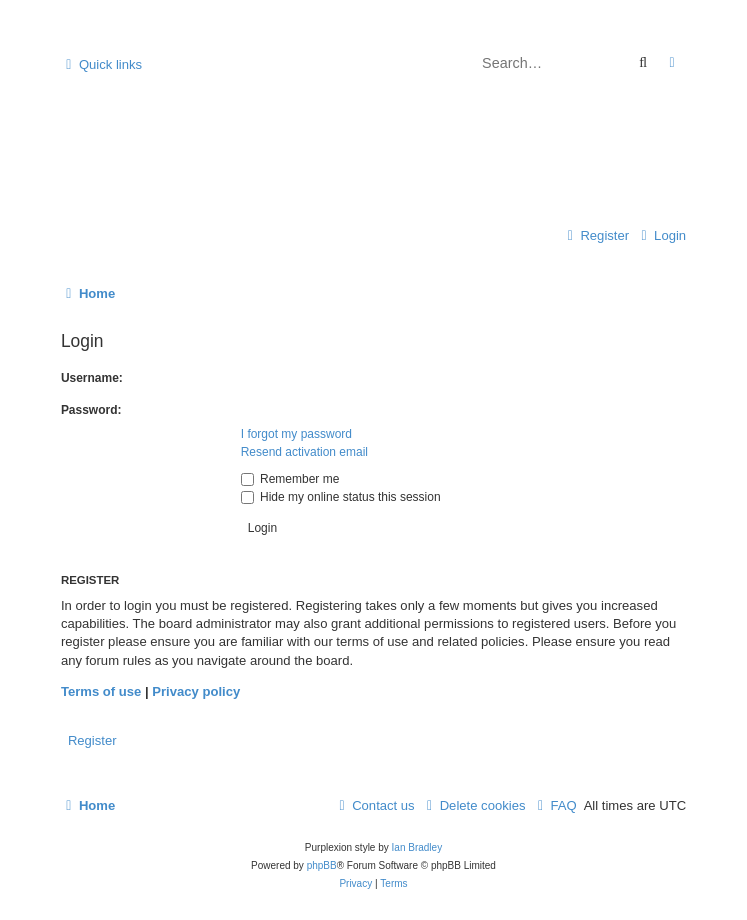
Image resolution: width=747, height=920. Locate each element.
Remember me (290, 479)
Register (92, 740)
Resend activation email (304, 452)
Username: (92, 378)
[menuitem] (661, 236)
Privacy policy (196, 691)
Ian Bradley (417, 847)
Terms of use (101, 691)
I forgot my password (296, 434)
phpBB (322, 865)
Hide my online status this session (341, 497)
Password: (91, 410)
